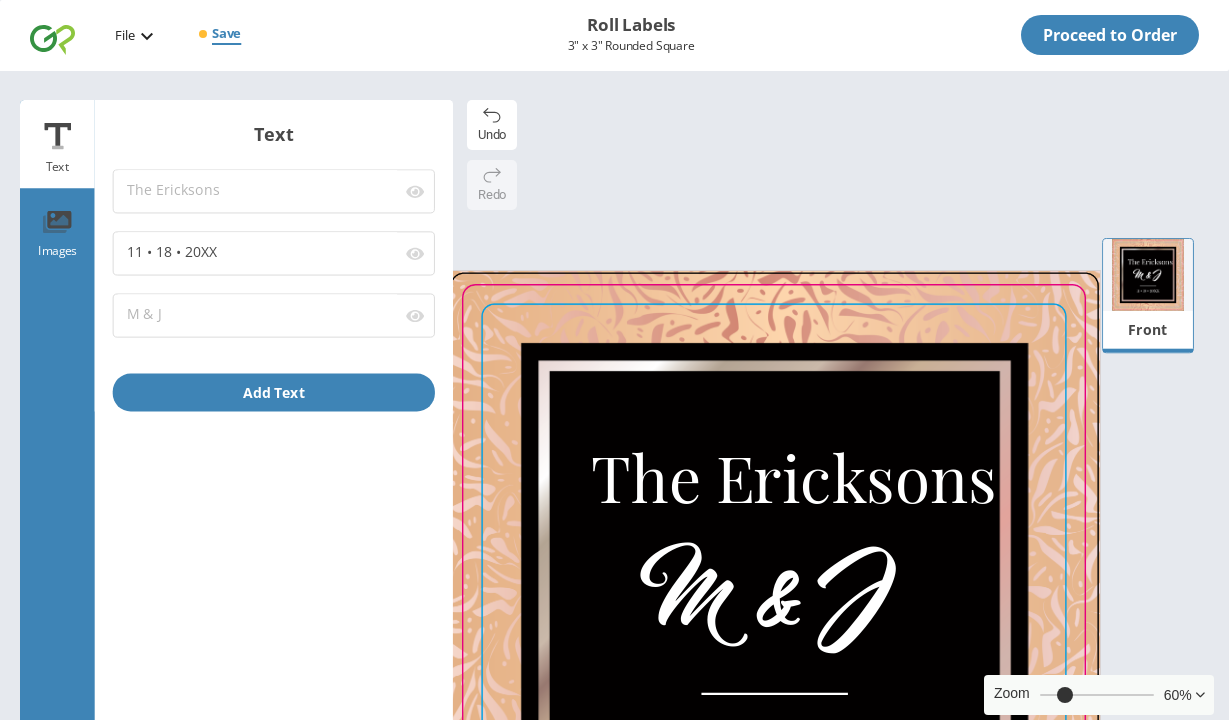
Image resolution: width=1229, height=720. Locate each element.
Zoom (1012, 693)
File (125, 35)
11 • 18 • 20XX (257, 252)
